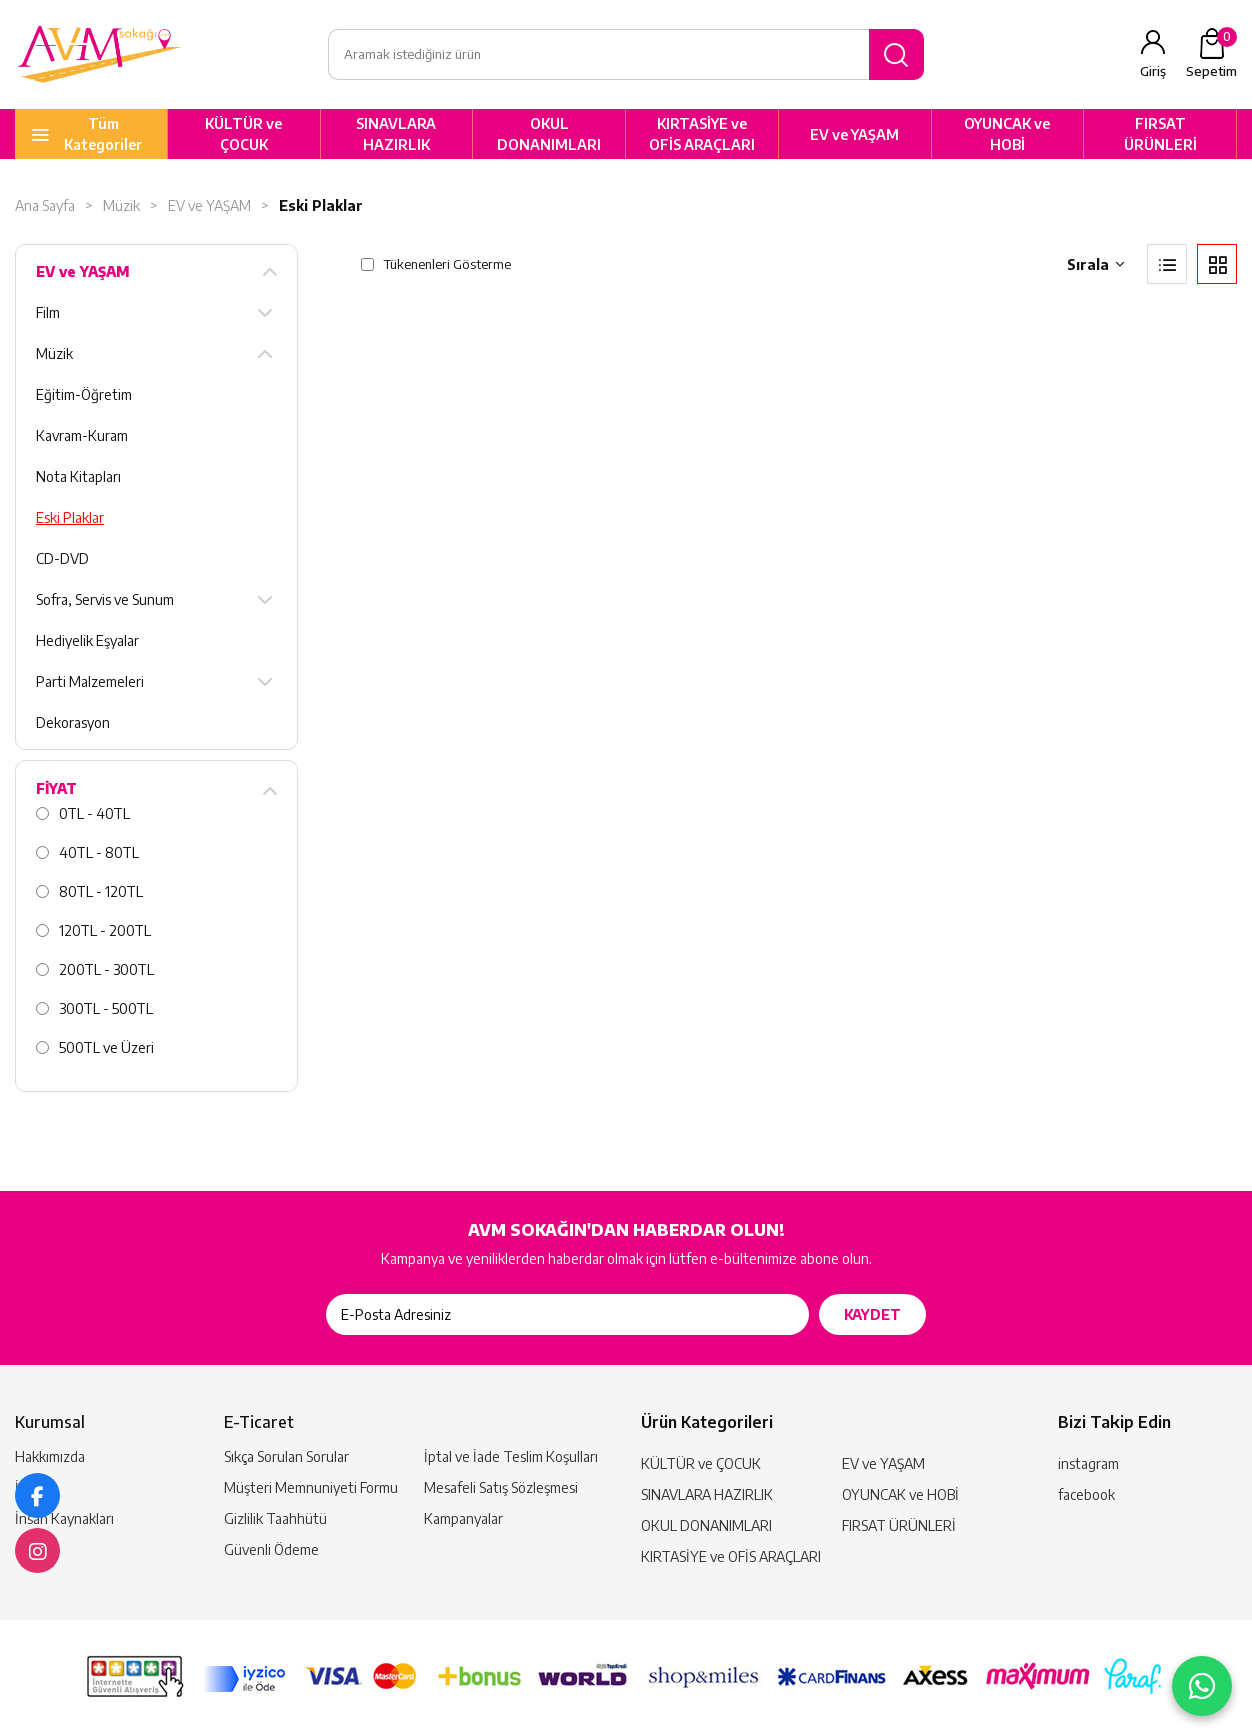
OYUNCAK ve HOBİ (1007, 135)
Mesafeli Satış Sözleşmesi (501, 1487)
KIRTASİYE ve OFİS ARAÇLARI (702, 135)
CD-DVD (62, 559)
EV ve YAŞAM (854, 134)
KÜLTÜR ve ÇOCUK (243, 135)
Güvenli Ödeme (271, 1549)
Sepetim (1211, 54)
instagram (1088, 1463)
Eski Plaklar (321, 206)
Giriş (1153, 72)
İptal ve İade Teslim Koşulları (511, 1456)
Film (48, 313)
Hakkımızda (50, 1456)
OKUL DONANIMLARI (549, 135)
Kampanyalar (463, 1518)
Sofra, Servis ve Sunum (105, 600)
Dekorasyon (73, 723)
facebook (1086, 1494)
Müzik (121, 206)
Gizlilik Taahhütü (275, 1518)
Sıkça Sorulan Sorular (286, 1456)
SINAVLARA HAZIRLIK (396, 135)
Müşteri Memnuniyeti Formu (311, 1487)
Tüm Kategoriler (103, 135)
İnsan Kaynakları (64, 1518)
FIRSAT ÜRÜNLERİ (1160, 135)
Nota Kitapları (78, 477)
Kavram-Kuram (82, 436)
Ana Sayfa (45, 206)
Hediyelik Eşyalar (87, 641)
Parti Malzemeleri (90, 682)
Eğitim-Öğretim (84, 395)
